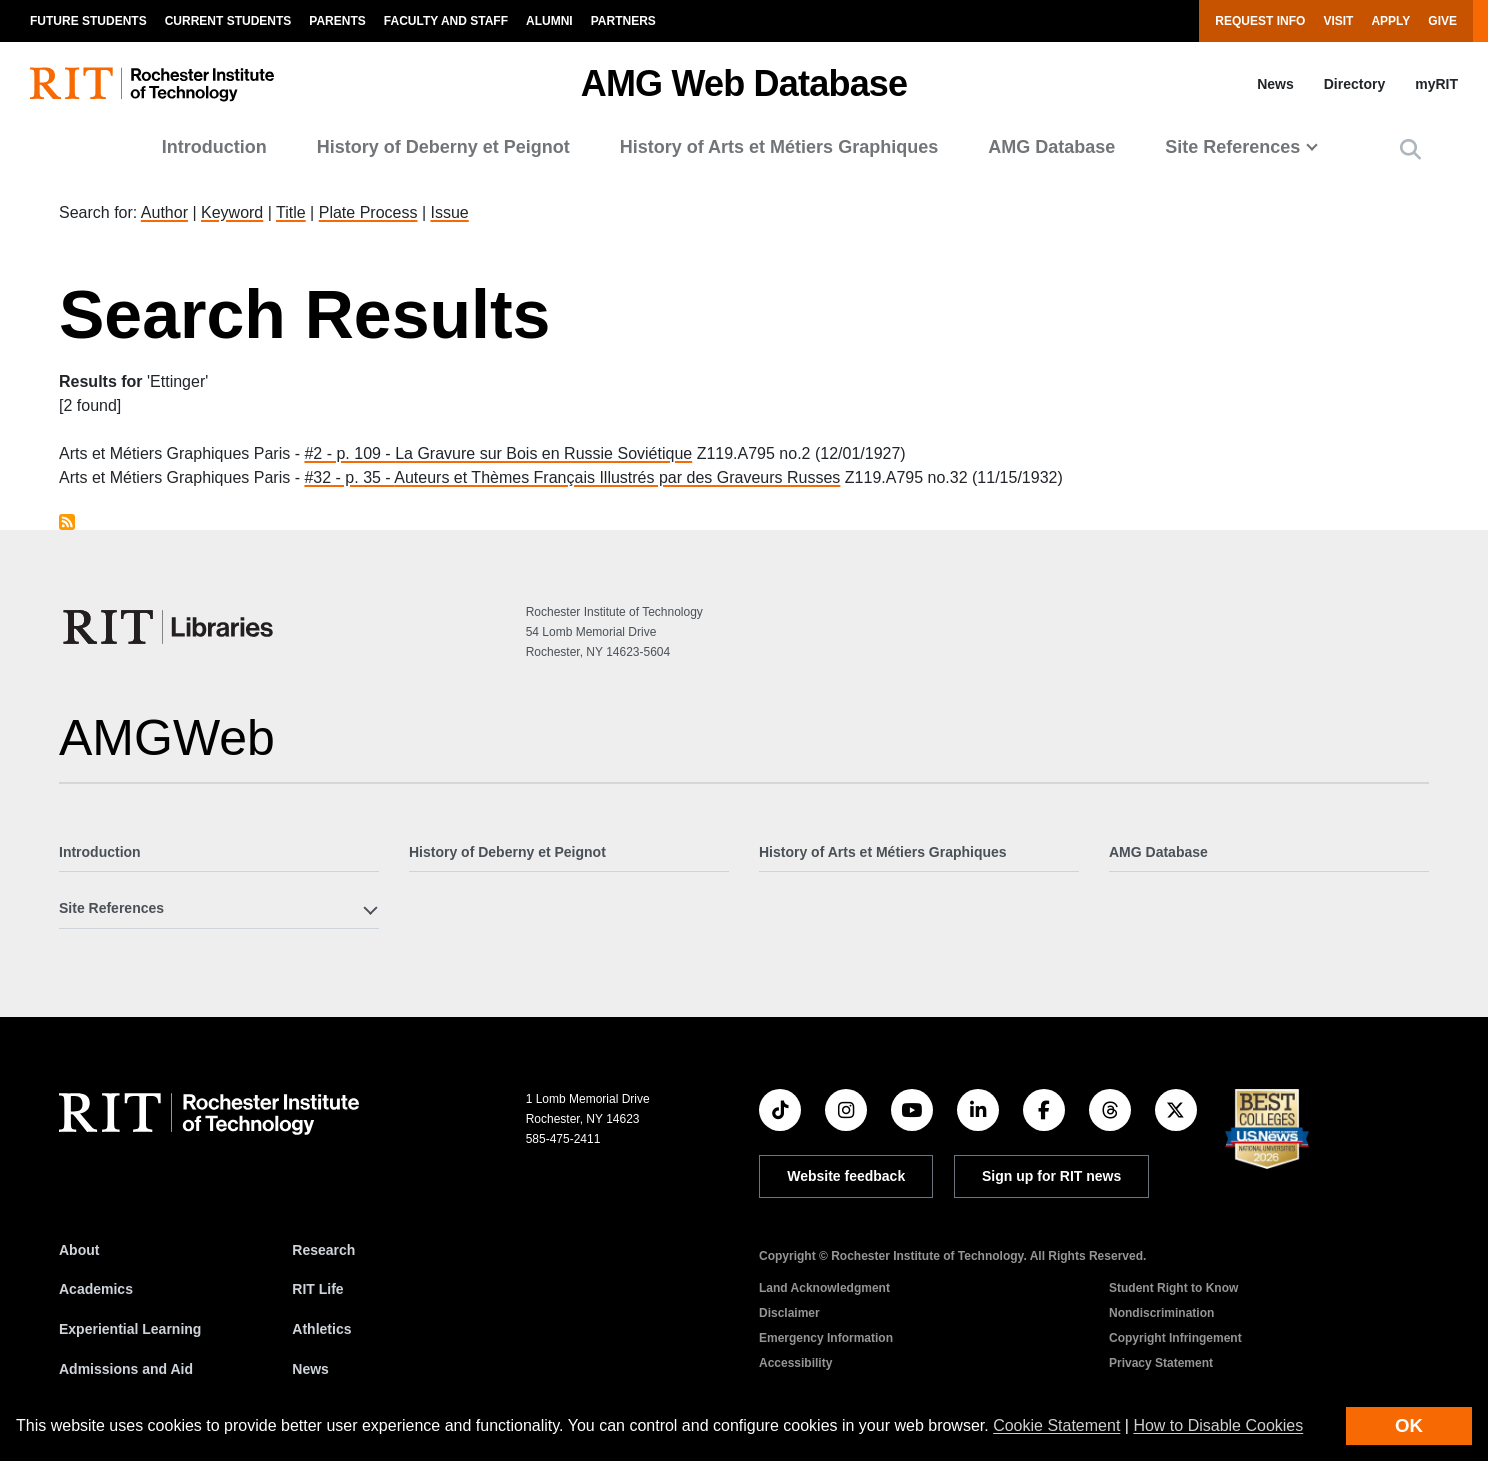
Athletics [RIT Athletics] (321, 1329)
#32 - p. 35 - (349, 477)
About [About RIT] (79, 1250)
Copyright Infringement (1175, 1338)
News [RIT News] (310, 1369)
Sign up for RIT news (1051, 1176)
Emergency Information (826, 1338)
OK (1409, 1425)
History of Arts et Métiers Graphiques (779, 147)
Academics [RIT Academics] (96, 1289)
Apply (1390, 21)
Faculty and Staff (446, 21)
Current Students (228, 21)
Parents (337, 21)
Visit (1338, 21)
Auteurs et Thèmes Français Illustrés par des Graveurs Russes (617, 477)
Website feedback (846, 1176)
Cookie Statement (1056, 1425)
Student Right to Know (1173, 1288)
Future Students (88, 21)
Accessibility (795, 1363)
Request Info (1260, 21)
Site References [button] (1232, 147)
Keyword (232, 212)
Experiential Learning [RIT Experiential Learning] (130, 1329)
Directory (1354, 84)
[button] (1410, 149)
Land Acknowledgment (824, 1288)
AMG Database (1051, 147)
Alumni (549, 21)
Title (291, 212)
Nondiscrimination (1161, 1313)
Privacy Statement (1161, 1363)
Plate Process (368, 212)
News (1275, 84)
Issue (449, 212)
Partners (623, 21)
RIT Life (317, 1289)
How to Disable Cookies (1218, 1425)
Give (1442, 21)
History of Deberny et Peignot (443, 147)
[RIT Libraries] (170, 627)
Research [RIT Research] (323, 1250)
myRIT (1436, 84)
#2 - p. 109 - (349, 453)
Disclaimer (789, 1313)
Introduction (214, 147)
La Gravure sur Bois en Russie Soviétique (543, 453)
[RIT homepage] (152, 84)
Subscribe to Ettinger (67, 522)
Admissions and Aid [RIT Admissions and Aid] (126, 1369)
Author (164, 212)
